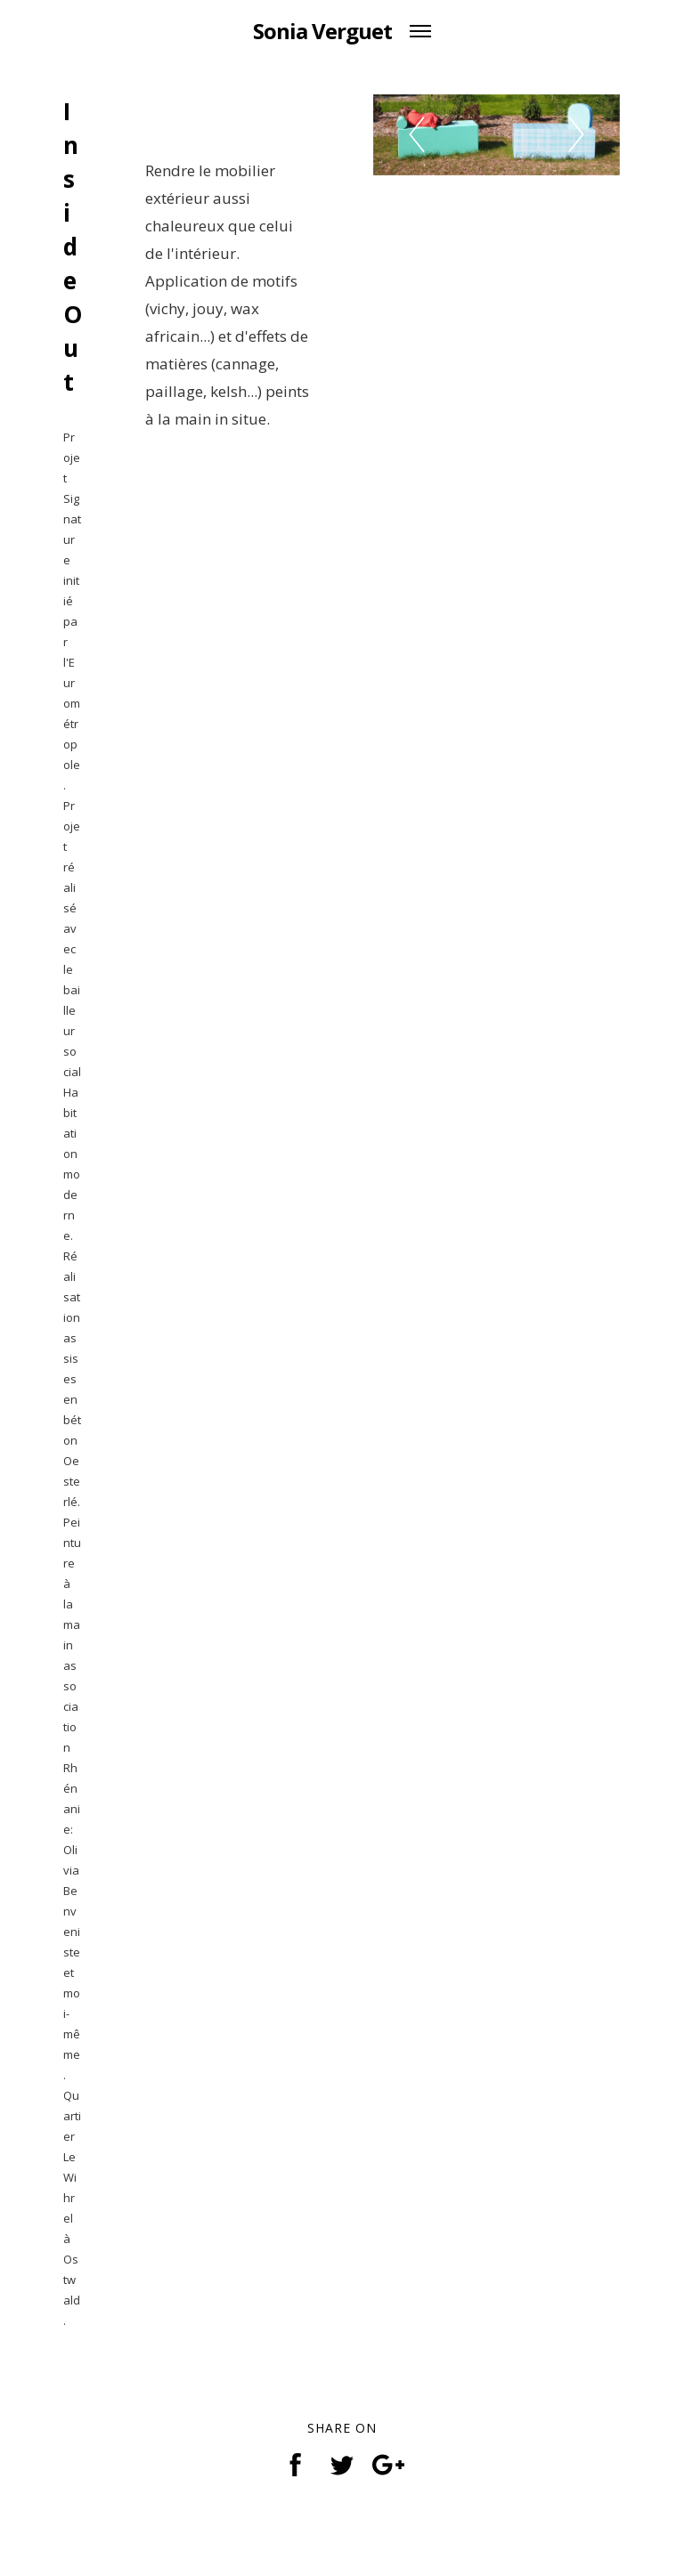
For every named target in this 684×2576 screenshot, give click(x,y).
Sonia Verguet (322, 30)
